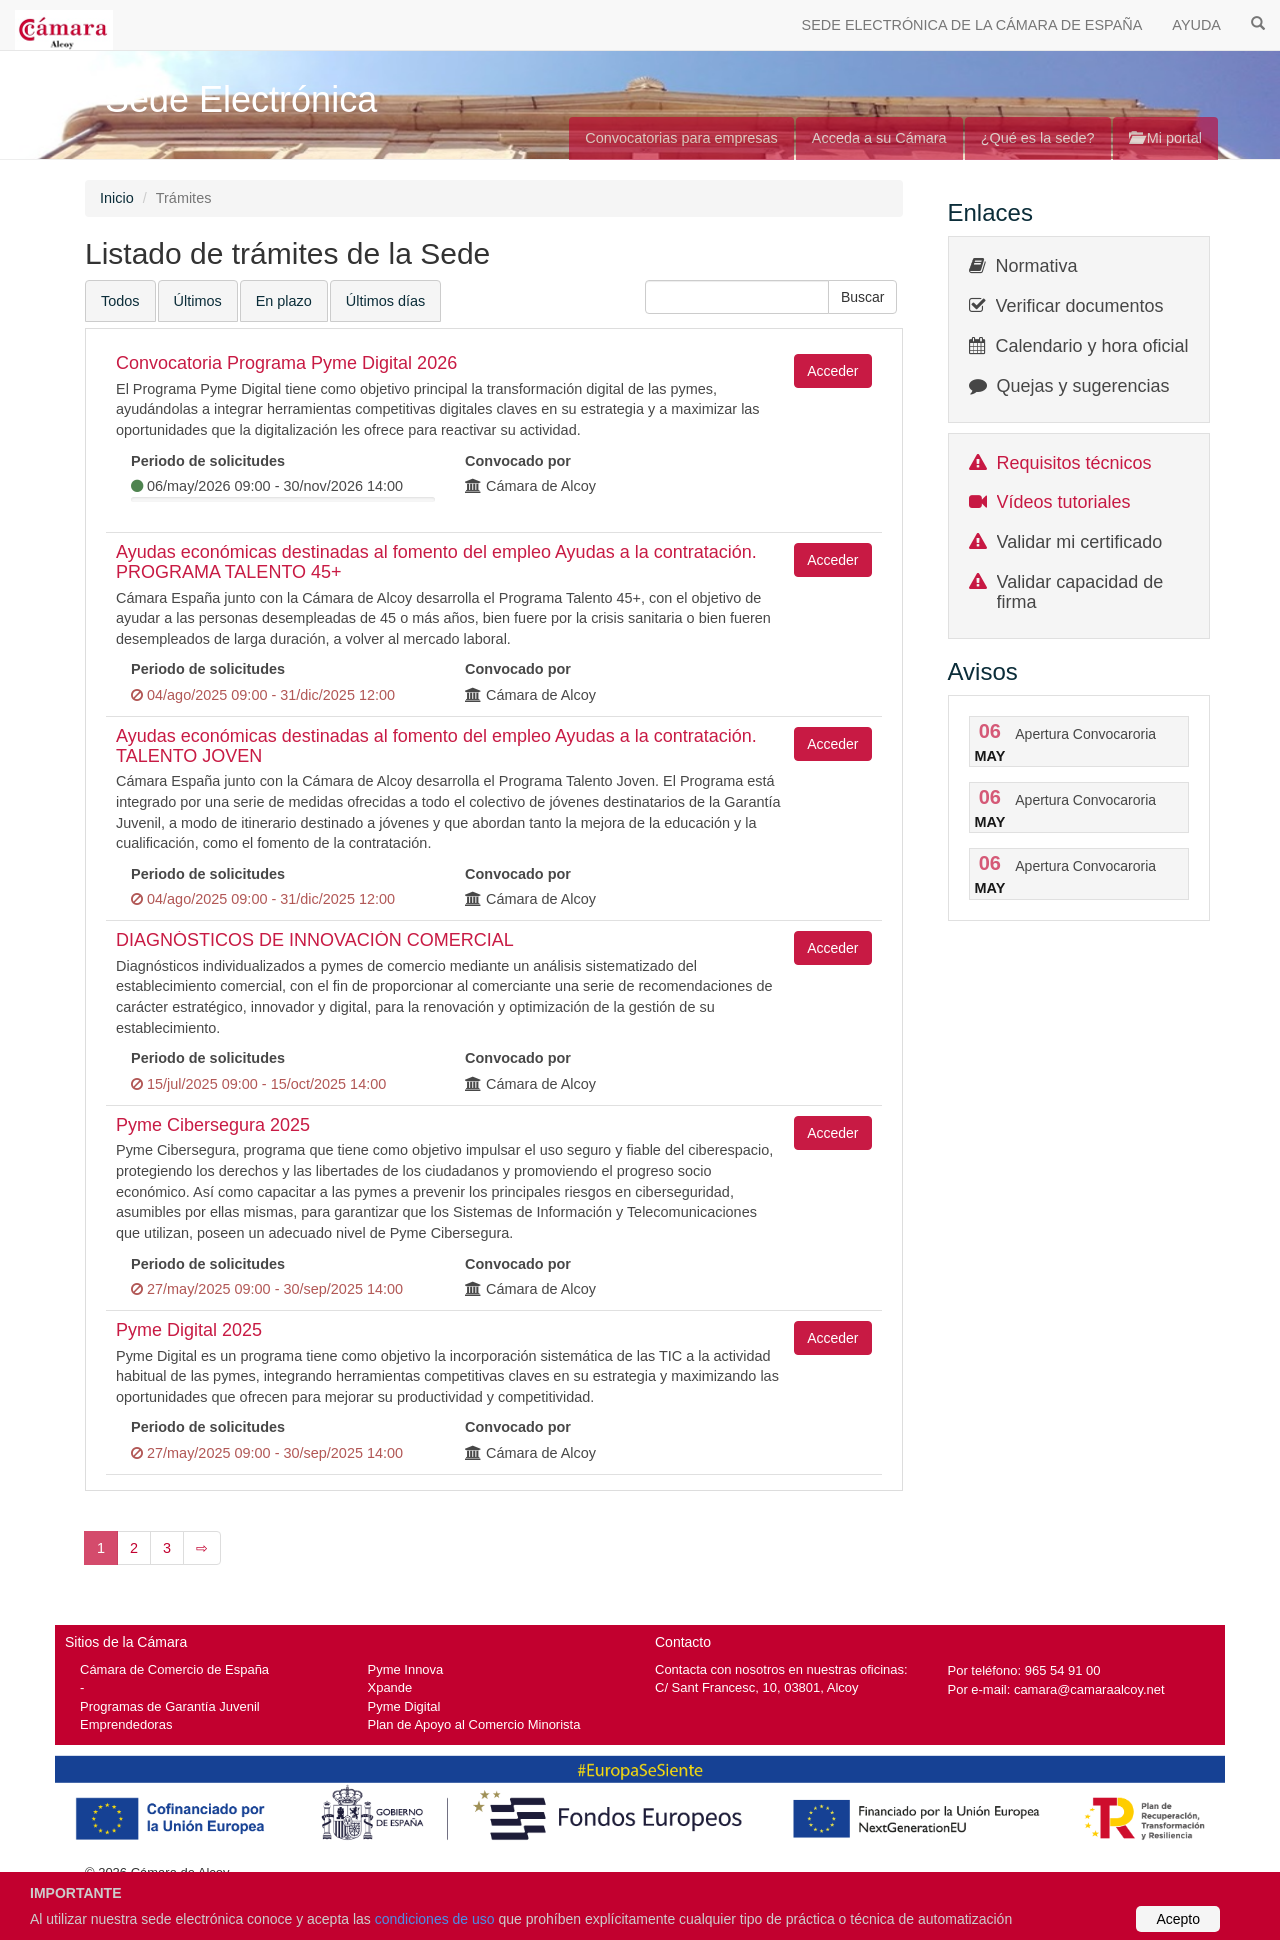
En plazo (284, 301)
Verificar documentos (1080, 306)
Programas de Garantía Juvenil (170, 1706)
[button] (863, 297)
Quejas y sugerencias (1083, 386)
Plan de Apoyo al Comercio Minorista (474, 1724)
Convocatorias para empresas (681, 138)
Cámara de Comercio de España (174, 1669)
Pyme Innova (406, 1669)
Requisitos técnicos (1074, 463)
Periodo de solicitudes (208, 461)
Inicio (117, 198)
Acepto (1178, 1919)
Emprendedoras (126, 1724)
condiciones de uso (435, 1919)
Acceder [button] (832, 371)
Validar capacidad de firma (1080, 592)
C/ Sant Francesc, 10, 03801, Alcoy (757, 1687)
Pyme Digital (404, 1706)
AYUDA (1196, 25)
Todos (120, 301)
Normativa (1037, 266)
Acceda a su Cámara (879, 138)
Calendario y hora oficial (1092, 346)
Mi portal (1165, 138)
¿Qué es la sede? (1038, 138)
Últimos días (385, 301)
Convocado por (518, 461)
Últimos (198, 301)
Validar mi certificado (1080, 542)
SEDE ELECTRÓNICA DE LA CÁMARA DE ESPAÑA (972, 25)
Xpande (390, 1687)
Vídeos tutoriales (1064, 502)
